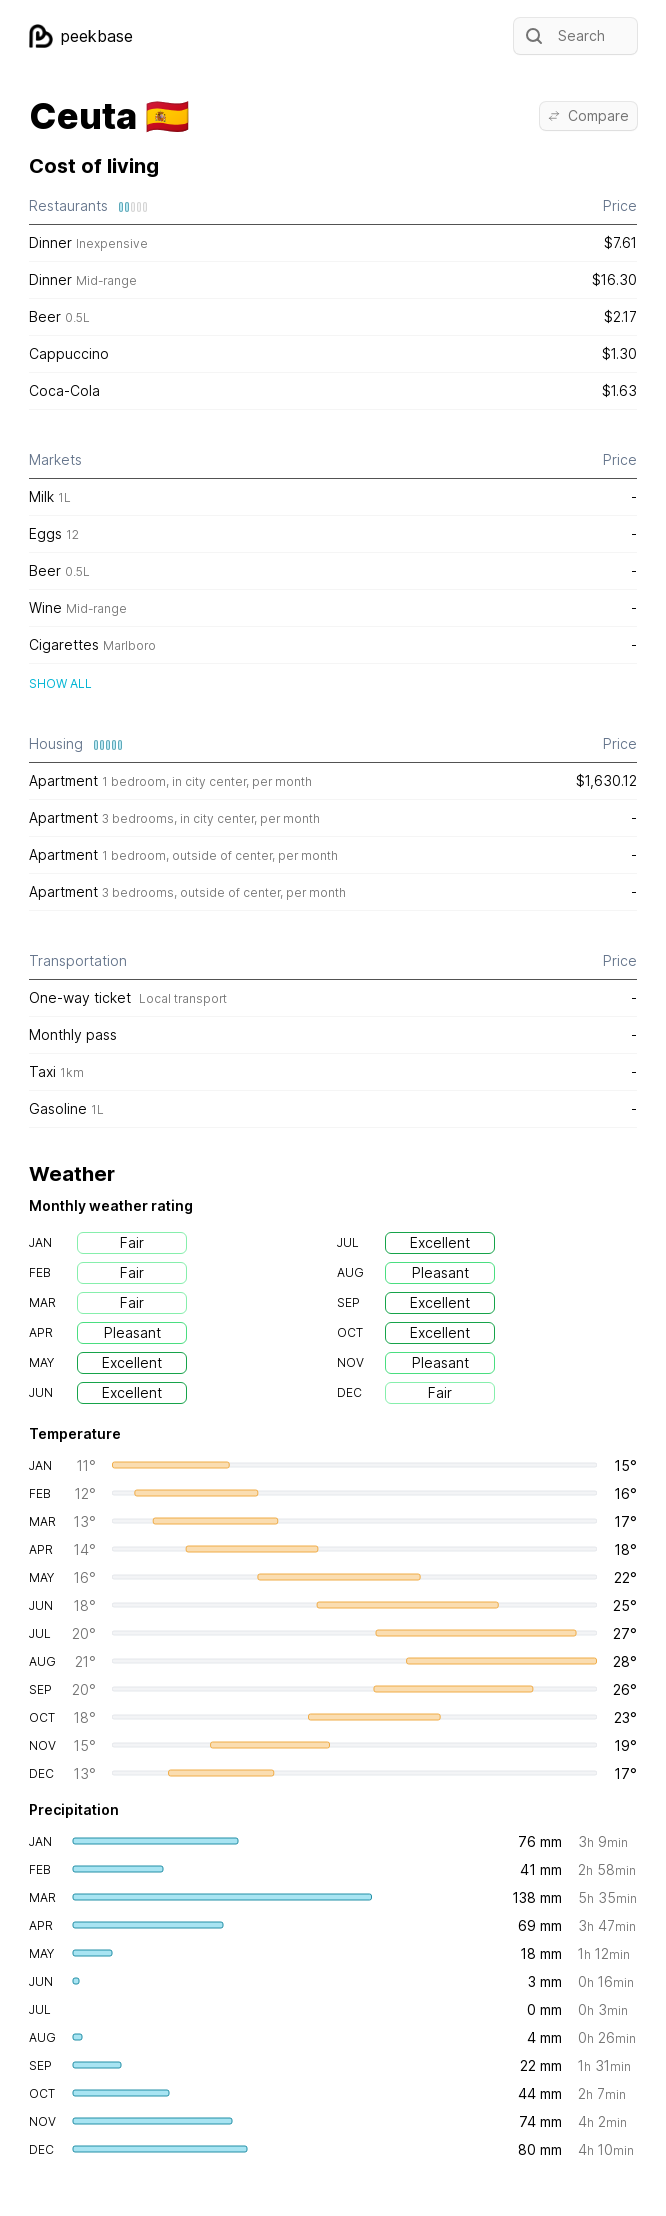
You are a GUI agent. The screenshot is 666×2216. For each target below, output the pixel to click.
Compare (588, 115)
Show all (60, 683)
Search (563, 36)
